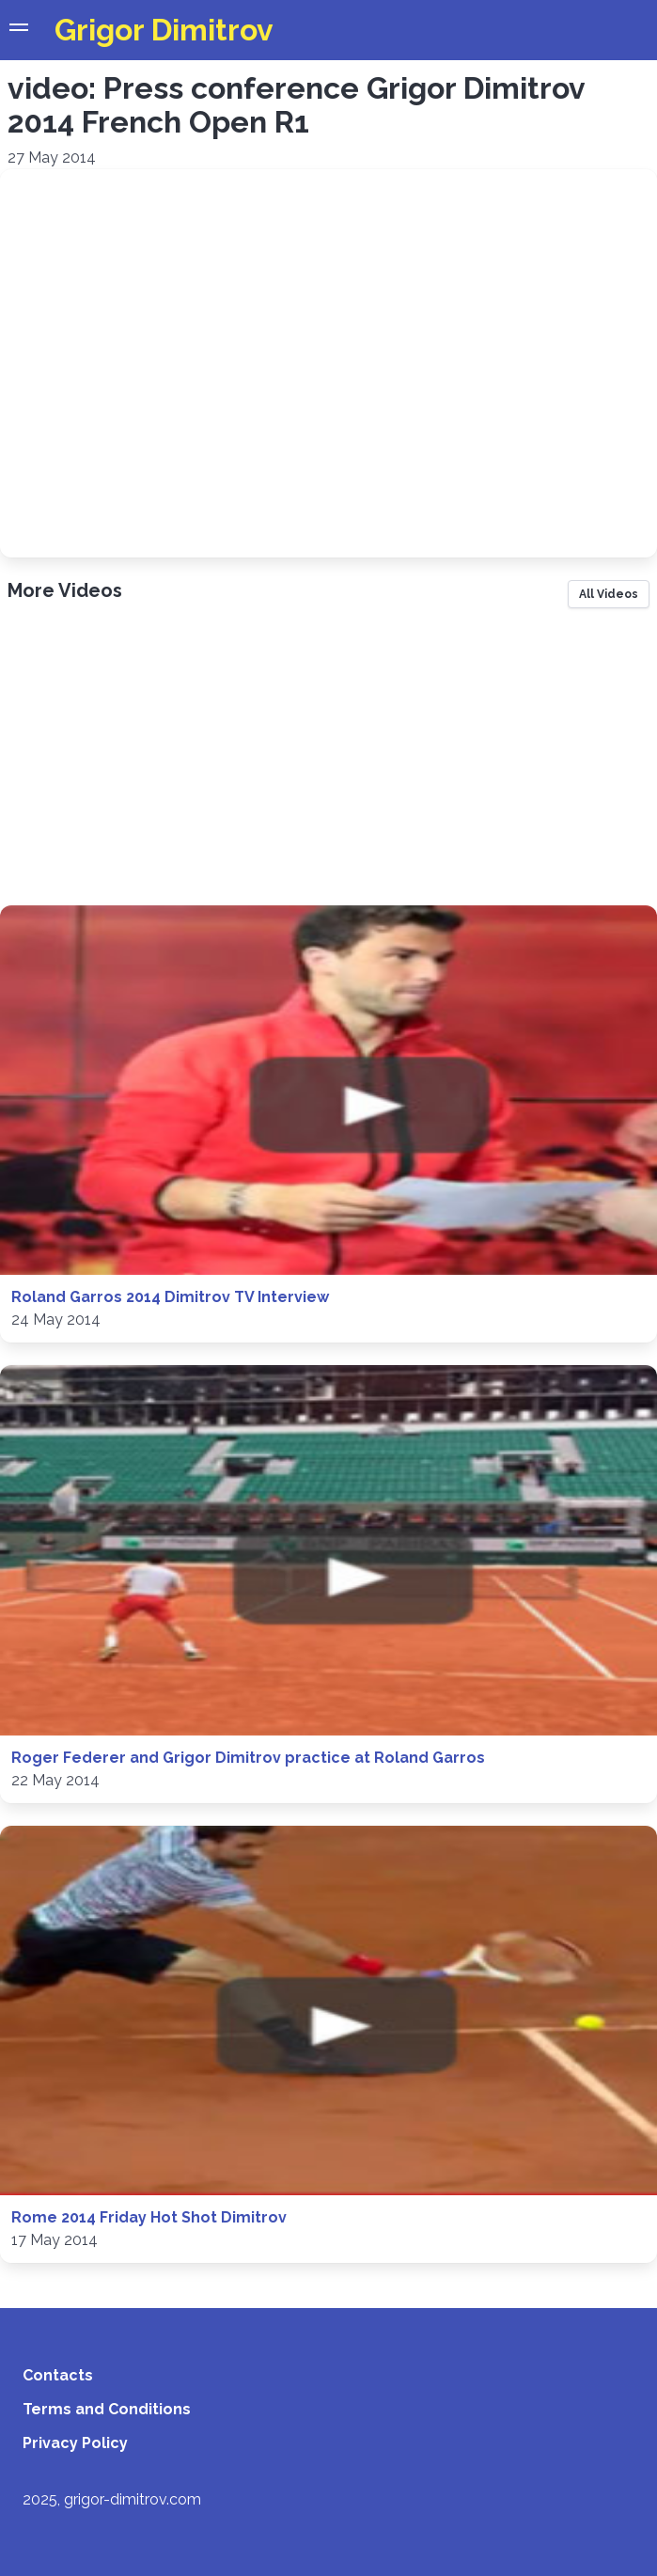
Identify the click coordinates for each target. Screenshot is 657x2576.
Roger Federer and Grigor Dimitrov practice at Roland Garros (248, 1758)
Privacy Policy (75, 2443)
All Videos (608, 594)
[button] (19, 30)
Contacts (58, 2375)
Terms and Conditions (107, 2409)
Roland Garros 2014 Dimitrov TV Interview (170, 1297)
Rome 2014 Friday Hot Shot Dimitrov (149, 2217)
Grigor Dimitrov (164, 29)
